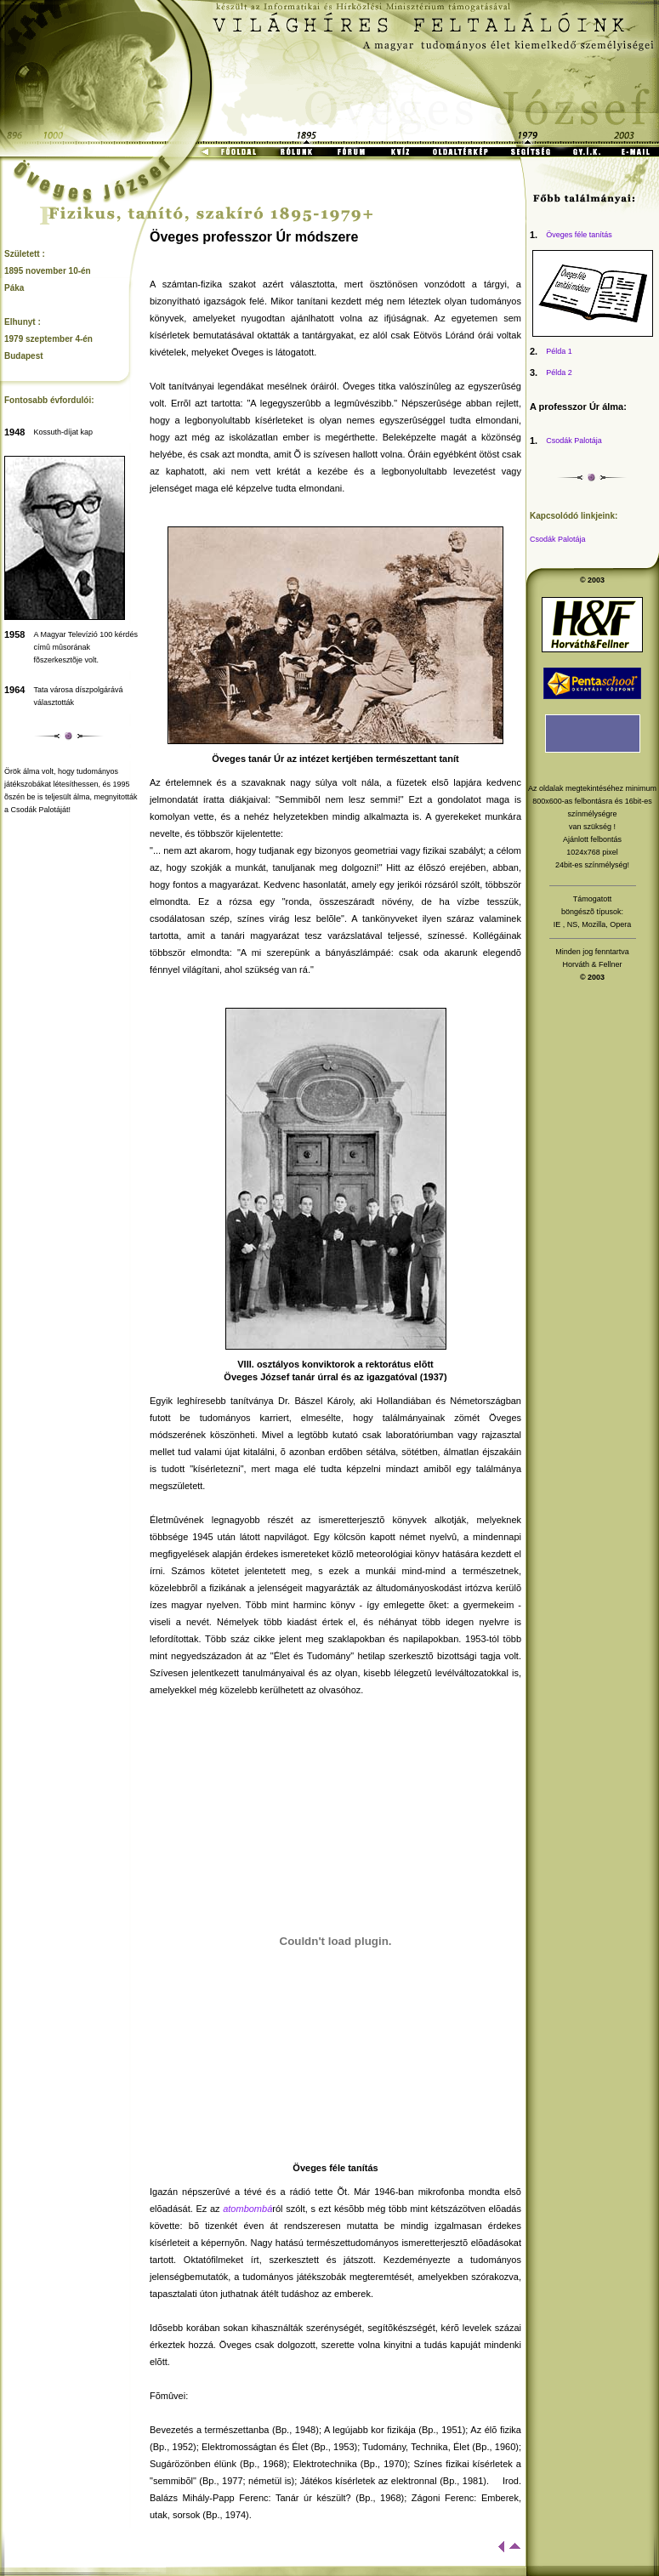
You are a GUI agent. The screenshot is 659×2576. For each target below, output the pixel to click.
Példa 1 (559, 351)
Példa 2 (559, 372)
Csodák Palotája (574, 440)
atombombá (247, 2209)
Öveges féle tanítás (579, 234)
